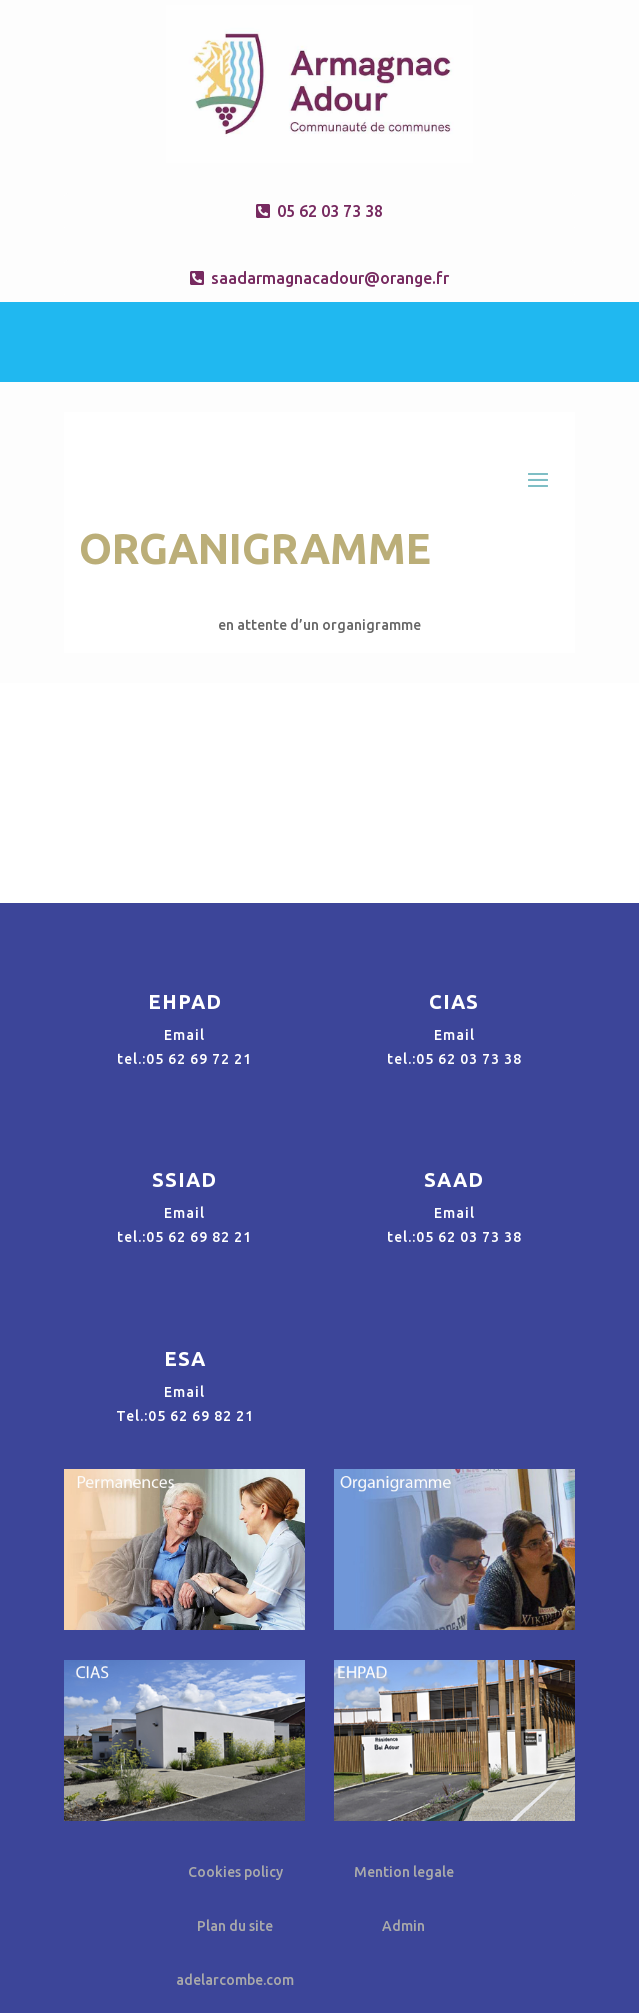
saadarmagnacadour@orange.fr (330, 278)
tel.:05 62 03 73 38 (454, 1059)
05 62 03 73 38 (330, 211)
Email (184, 1035)
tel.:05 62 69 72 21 (184, 1059)
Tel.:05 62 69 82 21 (185, 1416)
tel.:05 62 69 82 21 (184, 1237)
